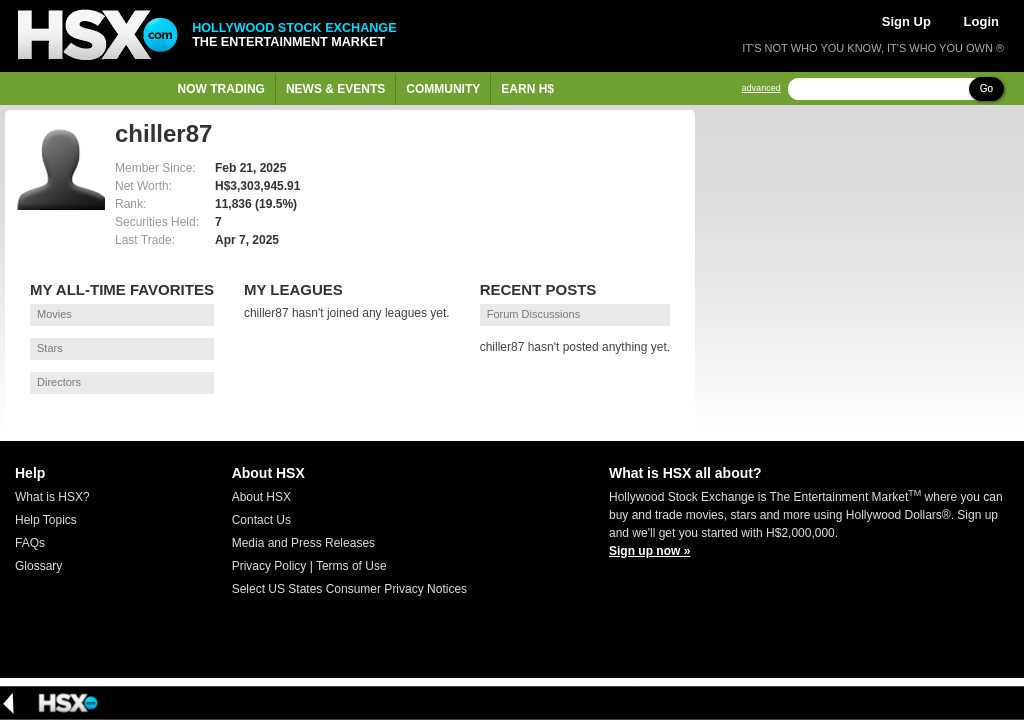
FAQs (30, 543)
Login (981, 21)
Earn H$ (527, 89)
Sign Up (906, 21)
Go (986, 88)
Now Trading (221, 89)
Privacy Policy (269, 566)
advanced (761, 88)
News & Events (335, 89)
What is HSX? (52, 497)
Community (443, 89)
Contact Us (261, 520)
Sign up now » (649, 551)
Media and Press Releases (303, 543)
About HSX (261, 497)
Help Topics (46, 520)
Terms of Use (351, 566)
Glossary (38, 566)
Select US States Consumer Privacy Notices (349, 589)
